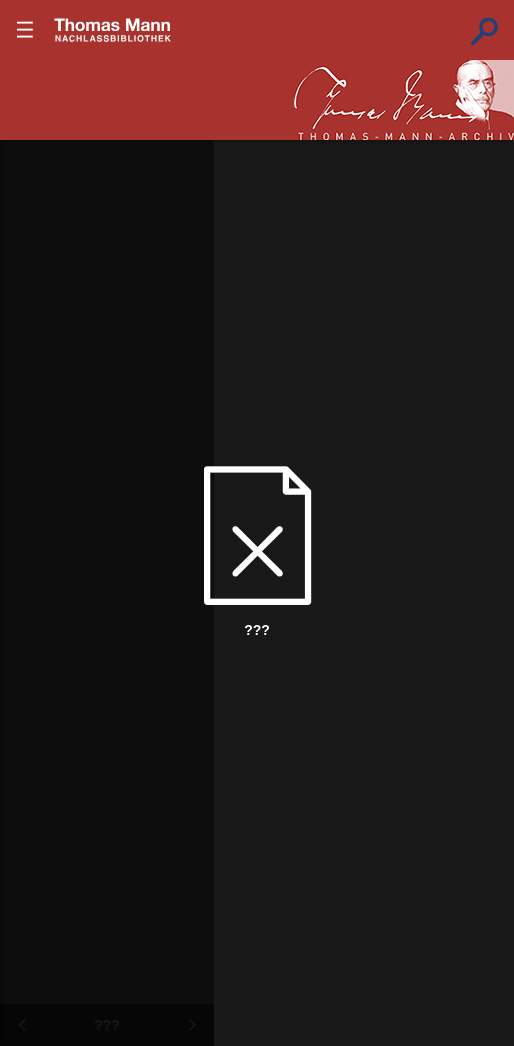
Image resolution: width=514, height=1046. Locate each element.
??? (113, 30)
